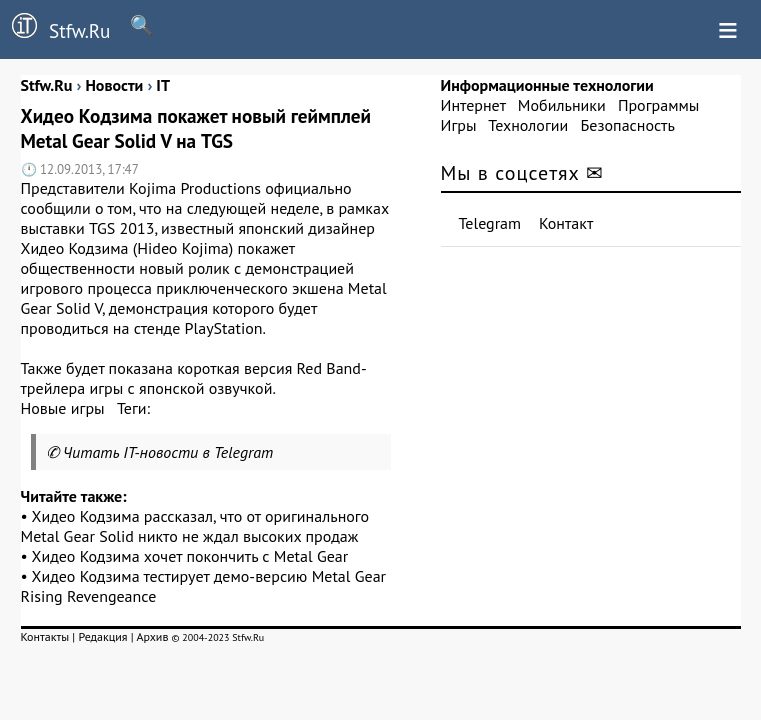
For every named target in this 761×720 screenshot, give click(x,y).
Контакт (566, 223)
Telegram (490, 223)
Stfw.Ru (55, 28)
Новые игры (63, 408)
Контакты (45, 636)
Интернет (473, 105)
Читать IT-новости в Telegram (168, 452)
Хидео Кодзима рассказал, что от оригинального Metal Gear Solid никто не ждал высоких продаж (195, 526)
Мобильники (562, 105)
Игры (459, 125)
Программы (658, 105)
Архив (152, 636)
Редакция (102, 636)
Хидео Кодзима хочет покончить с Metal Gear (190, 556)
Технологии (528, 125)
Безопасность (628, 125)
